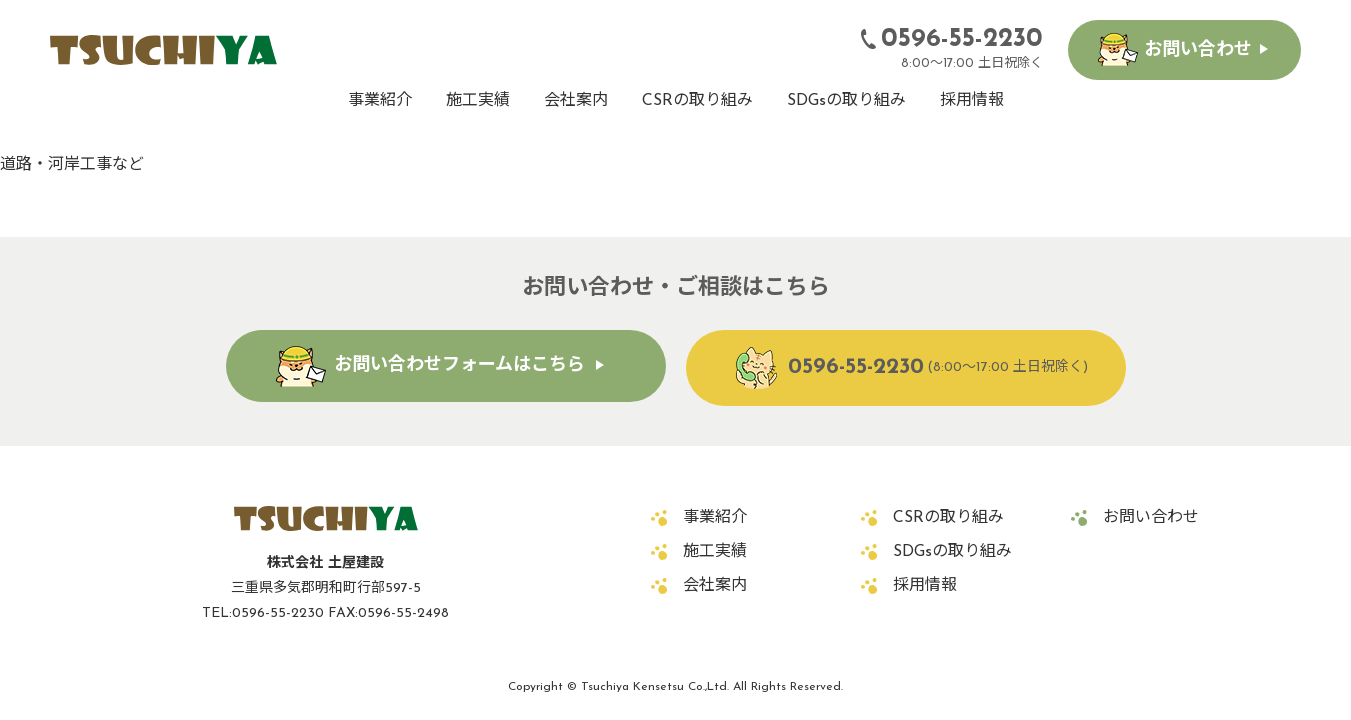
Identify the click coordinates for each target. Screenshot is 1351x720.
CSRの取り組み (697, 101)
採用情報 (972, 101)
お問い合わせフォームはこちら (459, 365)
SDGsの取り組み (846, 101)
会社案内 (576, 101)
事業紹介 (380, 101)
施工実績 (478, 101)
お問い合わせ (1198, 50)
